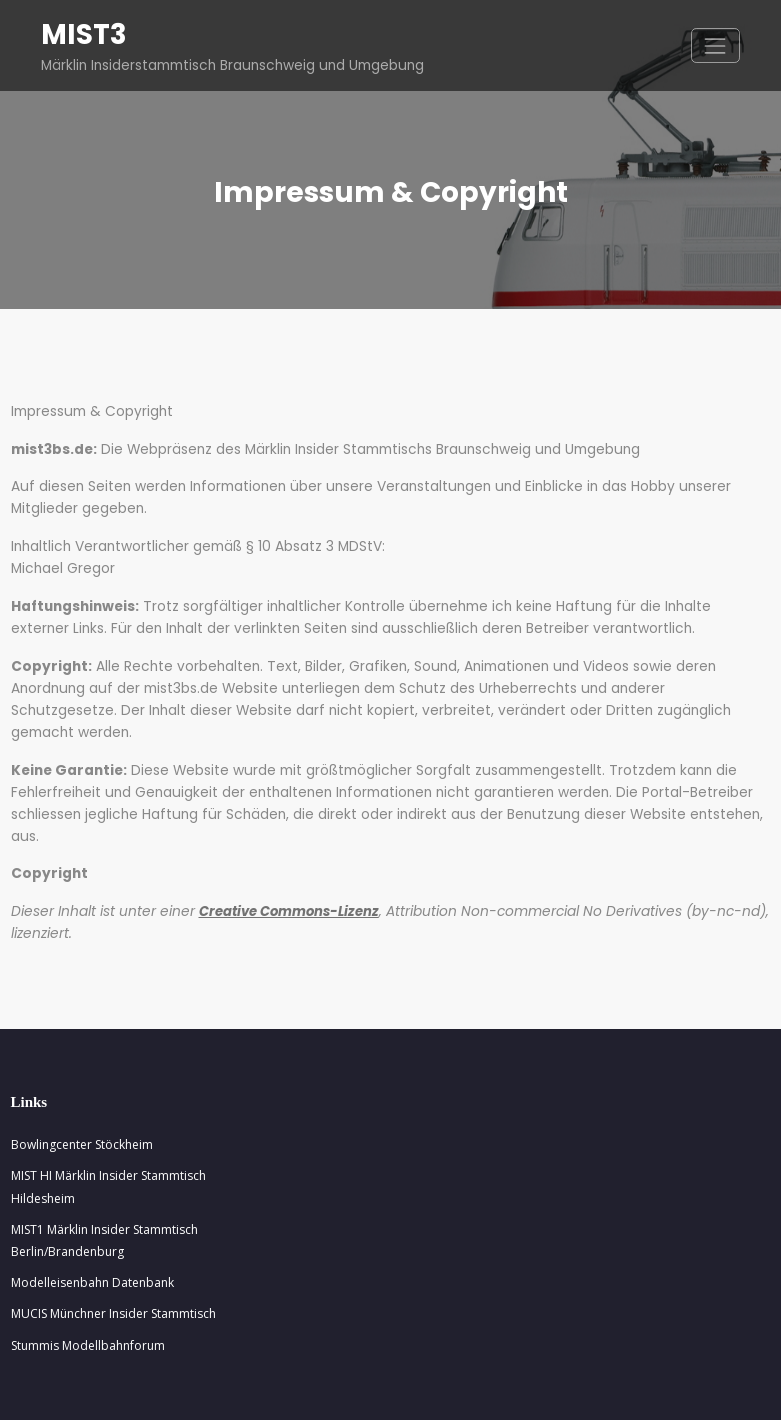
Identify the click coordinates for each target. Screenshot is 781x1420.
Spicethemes (597, 1390)
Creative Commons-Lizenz (278, 846)
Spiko (479, 1390)
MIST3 (81, 33)
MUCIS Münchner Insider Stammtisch (113, 1245)
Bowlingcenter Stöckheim (82, 1076)
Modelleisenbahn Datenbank (92, 1214)
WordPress (336, 1390)
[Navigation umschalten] (715, 44)
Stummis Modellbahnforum (88, 1277)
